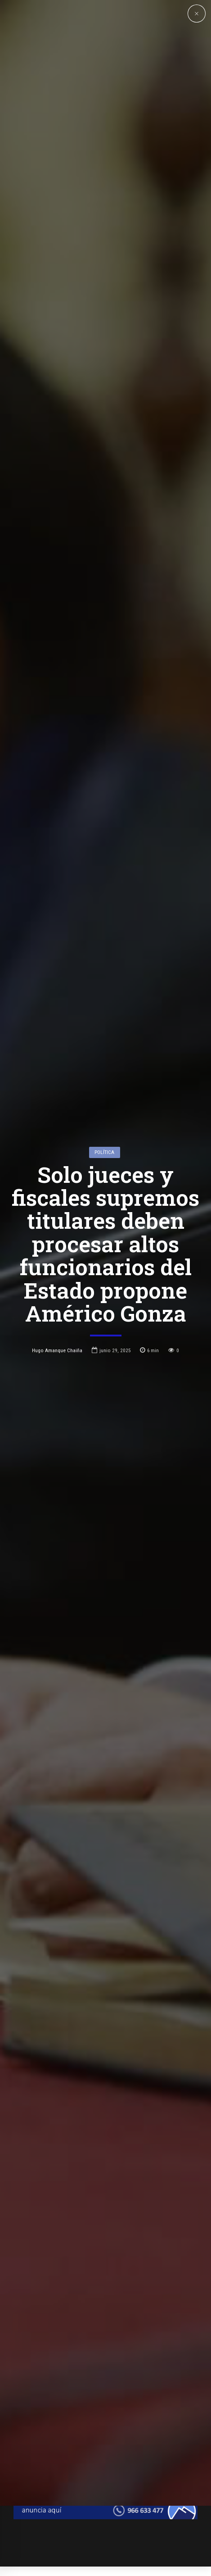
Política (104, 1041)
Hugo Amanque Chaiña (57, 1239)
